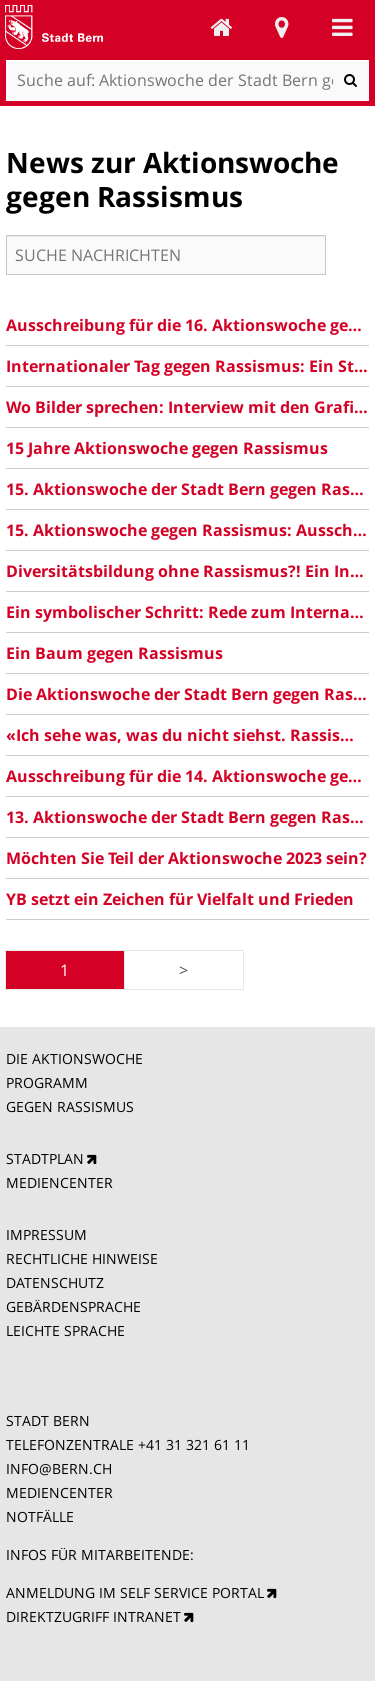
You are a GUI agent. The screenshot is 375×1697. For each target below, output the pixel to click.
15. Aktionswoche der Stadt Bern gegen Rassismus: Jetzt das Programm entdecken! (188, 489)
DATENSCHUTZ (55, 1282)
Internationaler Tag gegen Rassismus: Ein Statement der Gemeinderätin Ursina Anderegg (188, 366)
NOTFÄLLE (40, 1516)
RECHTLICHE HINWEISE (82, 1258)
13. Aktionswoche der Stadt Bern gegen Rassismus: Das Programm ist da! (188, 817)
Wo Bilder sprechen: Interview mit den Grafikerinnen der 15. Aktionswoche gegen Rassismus (188, 407)
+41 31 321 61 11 (194, 1444)
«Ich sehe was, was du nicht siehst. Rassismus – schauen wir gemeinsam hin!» (188, 735)
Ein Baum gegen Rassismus (114, 653)
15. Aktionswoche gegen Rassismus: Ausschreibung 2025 (188, 530)
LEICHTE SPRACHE (65, 1330)
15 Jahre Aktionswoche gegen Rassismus (167, 448)
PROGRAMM (49, 1082)
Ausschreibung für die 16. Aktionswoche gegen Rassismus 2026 (188, 325)
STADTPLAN (45, 1158)
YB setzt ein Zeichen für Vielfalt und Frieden (180, 899)
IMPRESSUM (46, 1234)
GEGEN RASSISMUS (70, 1106)
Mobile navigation (342, 27)
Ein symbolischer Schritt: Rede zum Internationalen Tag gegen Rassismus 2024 (188, 612)
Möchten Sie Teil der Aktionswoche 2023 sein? (186, 858)
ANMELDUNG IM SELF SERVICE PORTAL (135, 1592)
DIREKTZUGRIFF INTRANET (93, 1616)
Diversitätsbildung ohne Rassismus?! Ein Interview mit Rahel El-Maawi (188, 571)
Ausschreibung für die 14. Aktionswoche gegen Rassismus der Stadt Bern (188, 776)
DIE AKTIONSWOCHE (74, 1058)
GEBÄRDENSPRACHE (73, 1306)
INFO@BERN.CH (59, 1468)
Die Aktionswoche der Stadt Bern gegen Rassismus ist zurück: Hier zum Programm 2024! (188, 694)
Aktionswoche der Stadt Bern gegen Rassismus (222, 27)
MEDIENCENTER (59, 1182)
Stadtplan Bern (282, 27)
